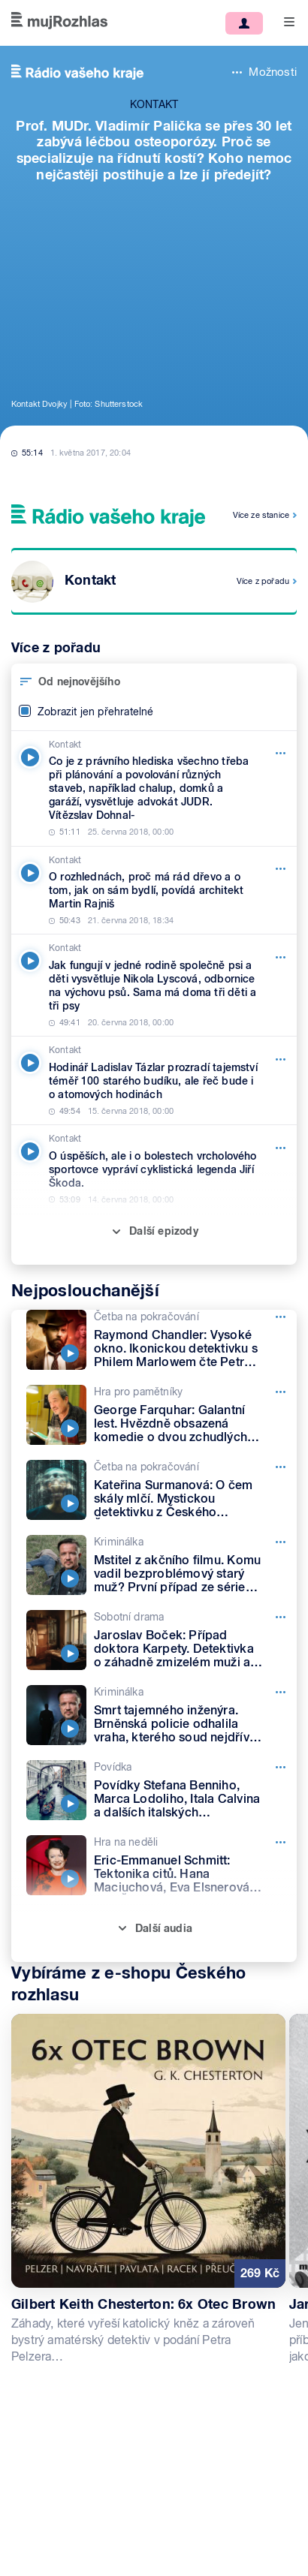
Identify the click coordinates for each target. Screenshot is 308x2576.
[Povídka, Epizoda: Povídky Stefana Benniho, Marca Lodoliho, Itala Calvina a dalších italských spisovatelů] (161, 1790)
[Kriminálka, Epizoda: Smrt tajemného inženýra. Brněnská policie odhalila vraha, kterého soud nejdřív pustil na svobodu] (161, 1715)
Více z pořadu (263, 581)
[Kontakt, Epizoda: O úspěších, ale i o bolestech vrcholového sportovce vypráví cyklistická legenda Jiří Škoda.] (154, 1169)
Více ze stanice (261, 515)
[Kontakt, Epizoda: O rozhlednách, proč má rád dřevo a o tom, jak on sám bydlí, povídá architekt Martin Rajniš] (154, 890)
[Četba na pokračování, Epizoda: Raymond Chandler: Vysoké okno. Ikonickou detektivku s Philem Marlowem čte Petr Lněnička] (161, 1340)
